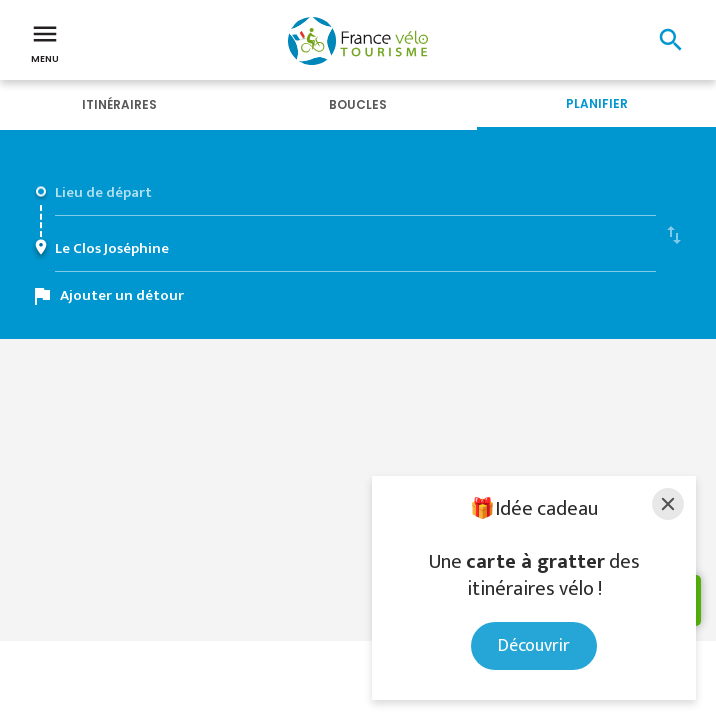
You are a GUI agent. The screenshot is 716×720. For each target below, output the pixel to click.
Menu (45, 42)
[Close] (668, 504)
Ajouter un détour (122, 295)
